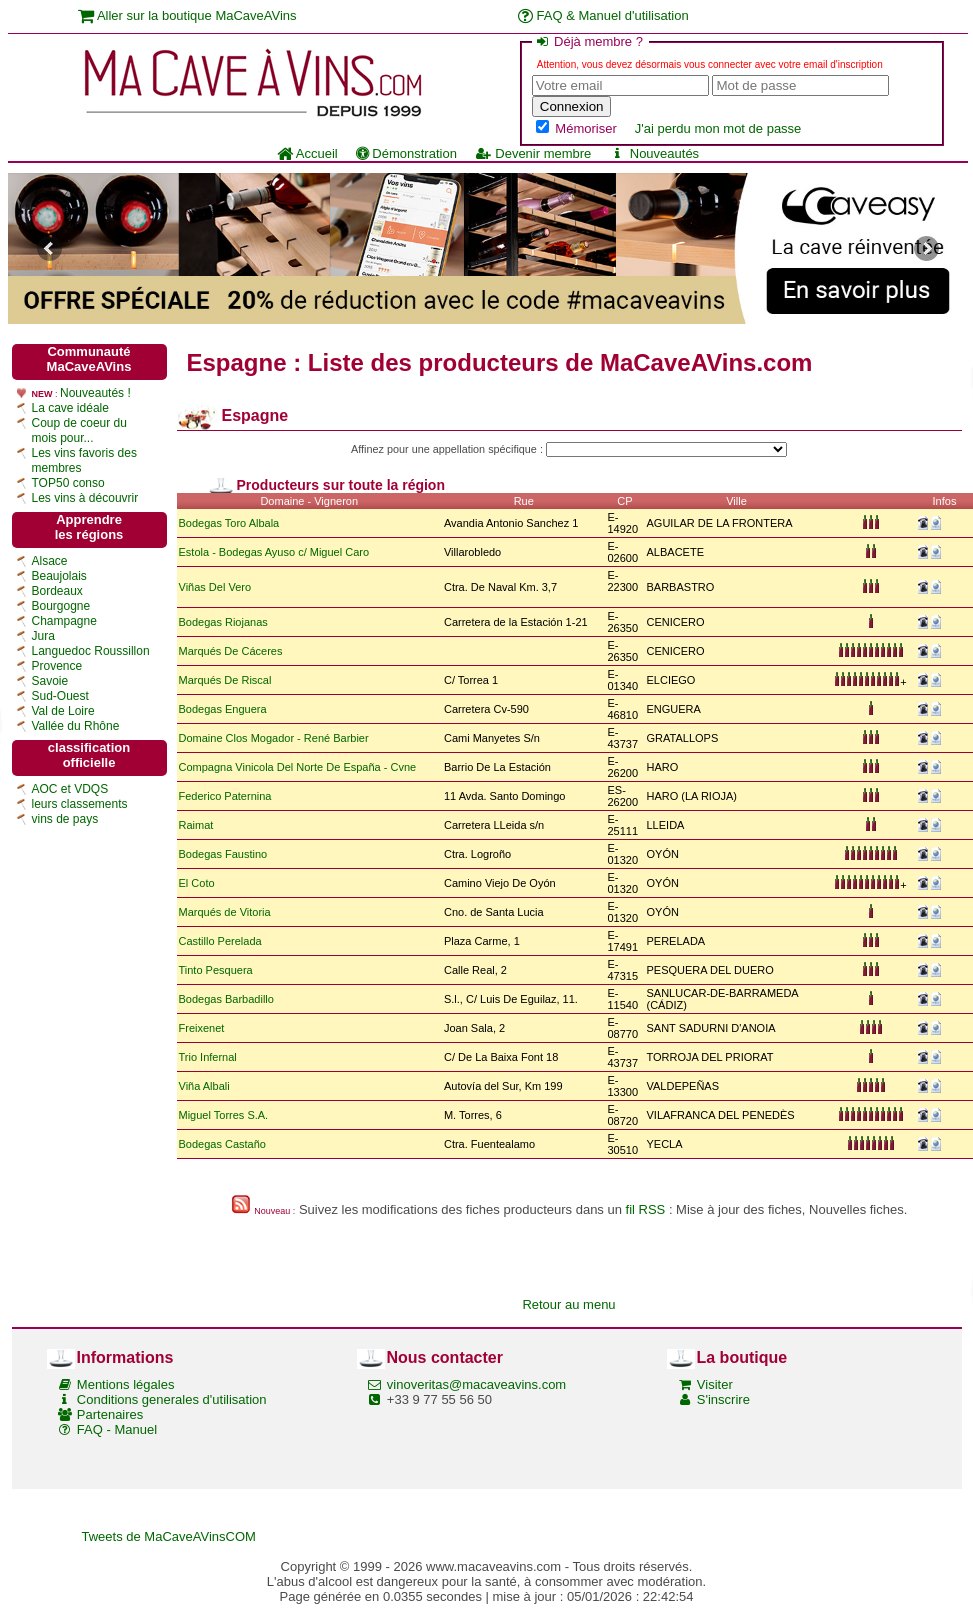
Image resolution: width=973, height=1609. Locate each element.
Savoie (50, 681)
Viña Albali (204, 1086)
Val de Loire (63, 711)
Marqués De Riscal (225, 680)
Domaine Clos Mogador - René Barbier (274, 738)
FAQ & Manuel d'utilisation (603, 15)
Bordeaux (57, 591)
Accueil (307, 153)
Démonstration (406, 153)
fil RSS (646, 1209)
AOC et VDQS (70, 789)
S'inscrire (723, 1399)
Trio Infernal (208, 1057)
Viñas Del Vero (215, 587)
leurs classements (80, 804)
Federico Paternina (225, 796)
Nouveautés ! (95, 393)
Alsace (50, 561)
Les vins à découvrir (85, 498)
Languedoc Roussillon (91, 651)
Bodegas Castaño (222, 1144)
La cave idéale (70, 408)
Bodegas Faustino (223, 854)
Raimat (196, 825)
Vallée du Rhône (76, 726)
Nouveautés (654, 153)
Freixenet (202, 1028)
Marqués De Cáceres (231, 651)
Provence (57, 666)
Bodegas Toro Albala (229, 523)
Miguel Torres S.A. (224, 1115)
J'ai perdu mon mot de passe (718, 128)
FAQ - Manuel (117, 1429)
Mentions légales (126, 1384)
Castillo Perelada (220, 941)
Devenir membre (533, 153)
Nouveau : (274, 1211)
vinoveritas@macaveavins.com (476, 1384)
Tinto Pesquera (216, 970)
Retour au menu (568, 1304)
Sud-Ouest (60, 696)
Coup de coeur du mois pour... (79, 430)
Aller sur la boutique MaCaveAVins (187, 15)
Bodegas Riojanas (223, 622)
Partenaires (110, 1414)
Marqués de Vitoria (225, 912)
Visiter (715, 1384)
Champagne (64, 621)
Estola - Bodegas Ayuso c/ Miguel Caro (274, 552)
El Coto (197, 883)
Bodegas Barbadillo (226, 999)
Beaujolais (59, 576)
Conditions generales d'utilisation (172, 1399)
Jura (43, 636)
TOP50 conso (68, 483)
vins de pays (65, 819)
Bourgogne (61, 606)
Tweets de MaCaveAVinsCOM (169, 1536)
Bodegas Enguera (223, 709)
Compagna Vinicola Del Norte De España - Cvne (298, 767)
